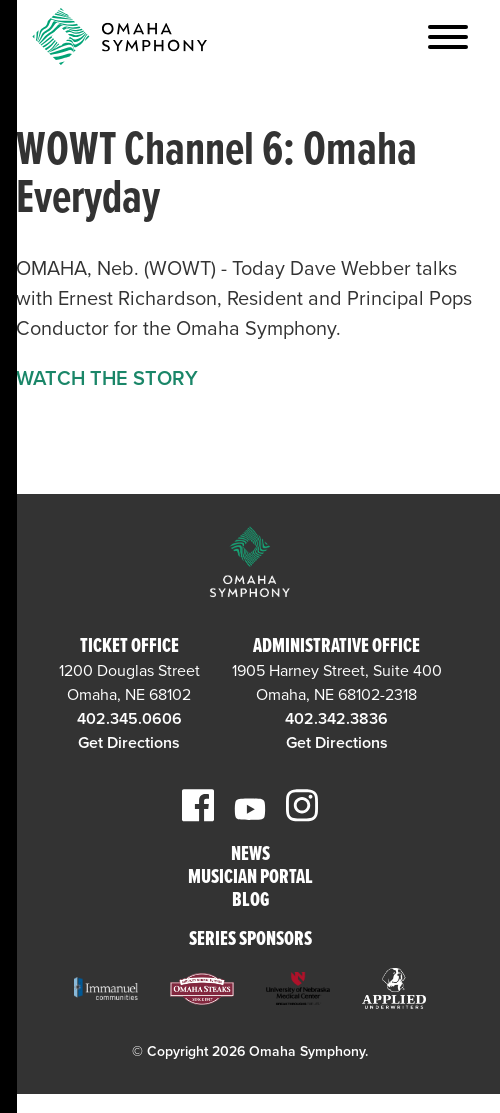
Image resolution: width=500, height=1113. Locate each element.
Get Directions (129, 743)
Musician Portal (250, 878)
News (250, 855)
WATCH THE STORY (107, 379)
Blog (250, 901)
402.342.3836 (336, 719)
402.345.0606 (129, 719)
